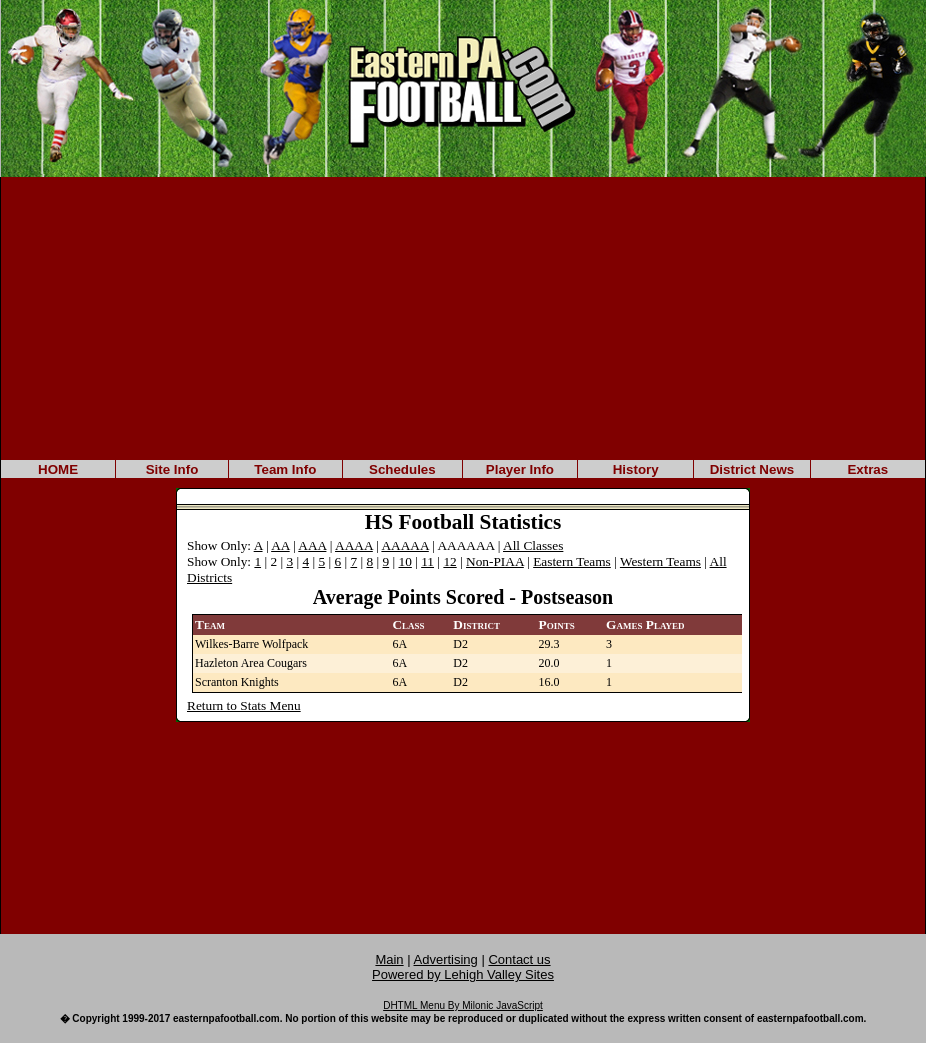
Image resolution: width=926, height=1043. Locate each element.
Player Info (520, 469)
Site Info (172, 469)
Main (389, 959)
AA (280, 545)
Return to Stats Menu (244, 705)
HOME (58, 469)
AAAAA (404, 545)
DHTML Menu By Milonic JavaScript (463, 1005)
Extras (867, 469)
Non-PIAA (495, 561)
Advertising (446, 959)
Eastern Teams (572, 561)
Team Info (285, 469)
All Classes (533, 545)
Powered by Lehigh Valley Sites (463, 974)
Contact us (519, 959)
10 (405, 561)
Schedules (402, 469)
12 (449, 561)
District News (752, 469)
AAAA (354, 545)
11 (427, 561)
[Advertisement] (463, 317)
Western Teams (660, 561)
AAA (312, 545)
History (636, 469)
